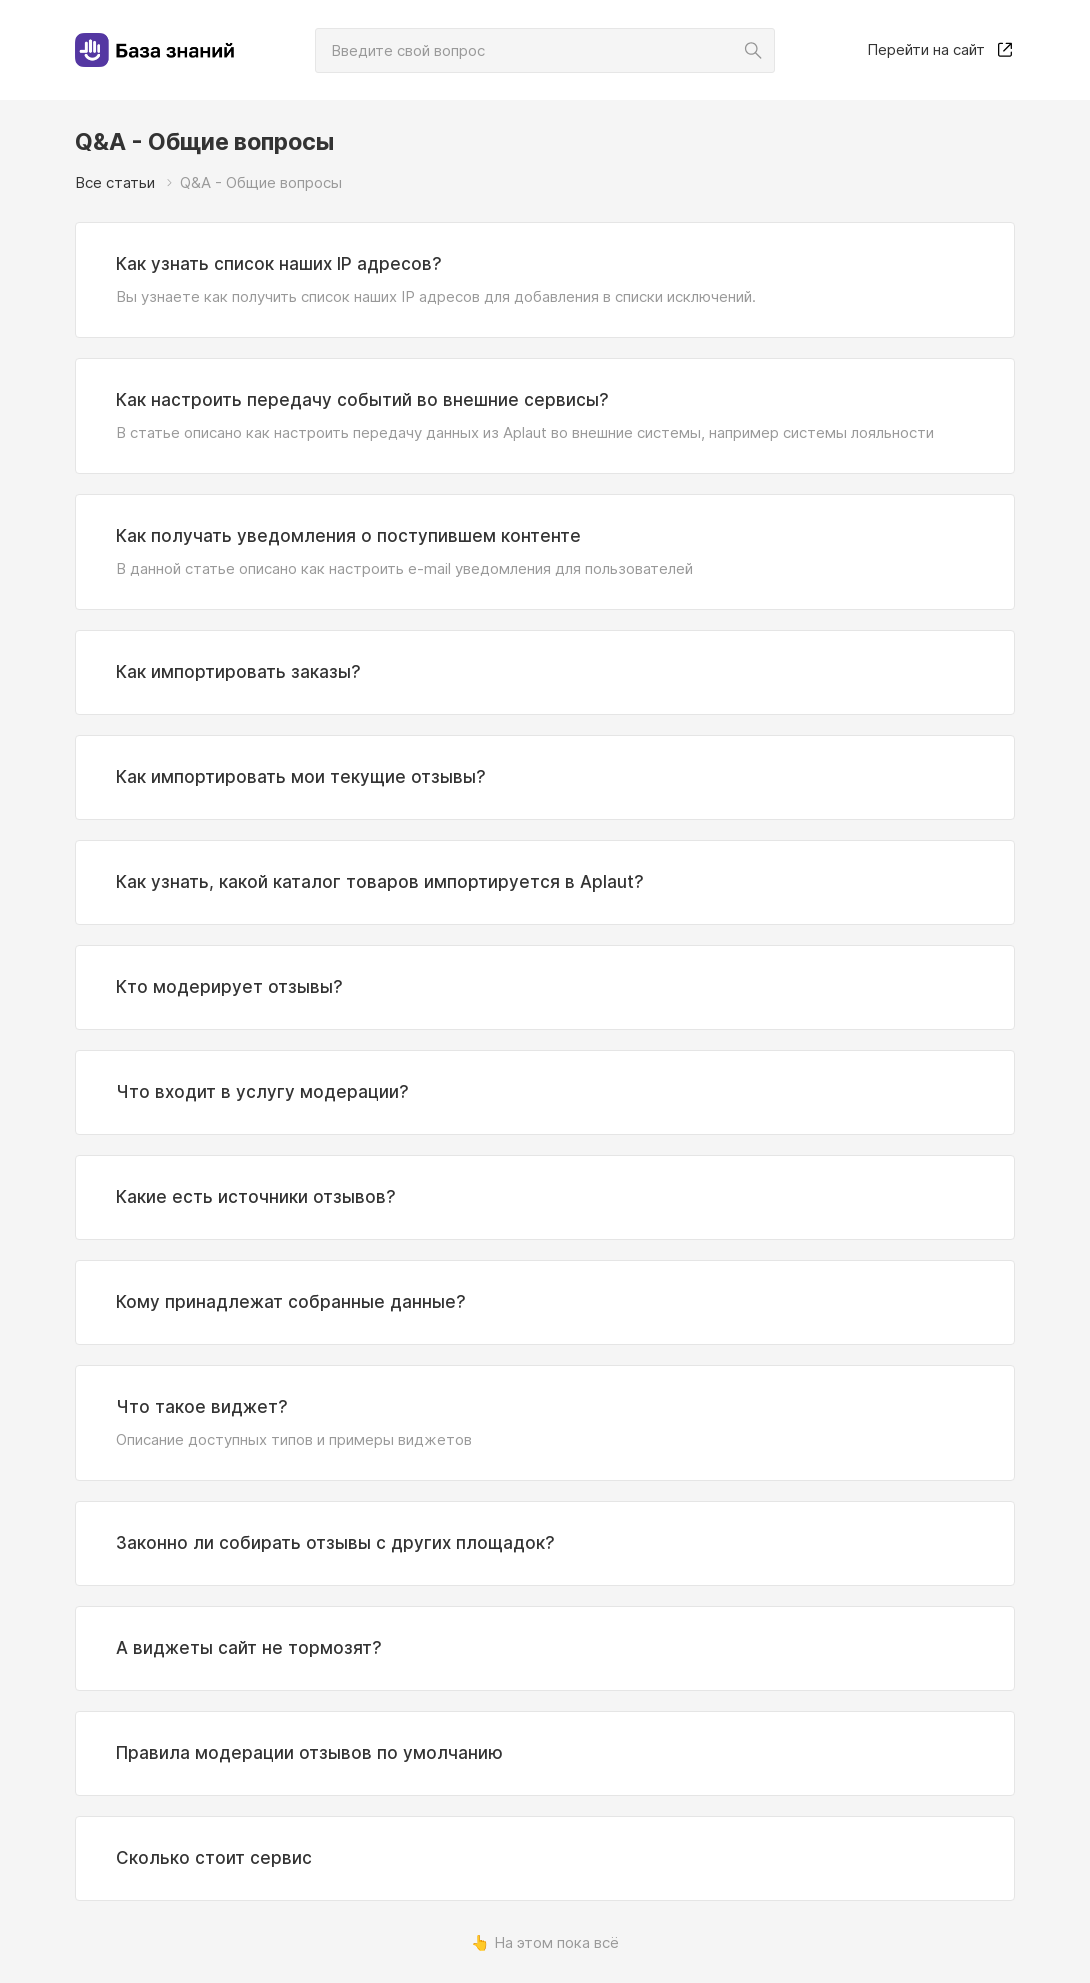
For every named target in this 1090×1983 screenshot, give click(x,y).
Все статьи (115, 182)
